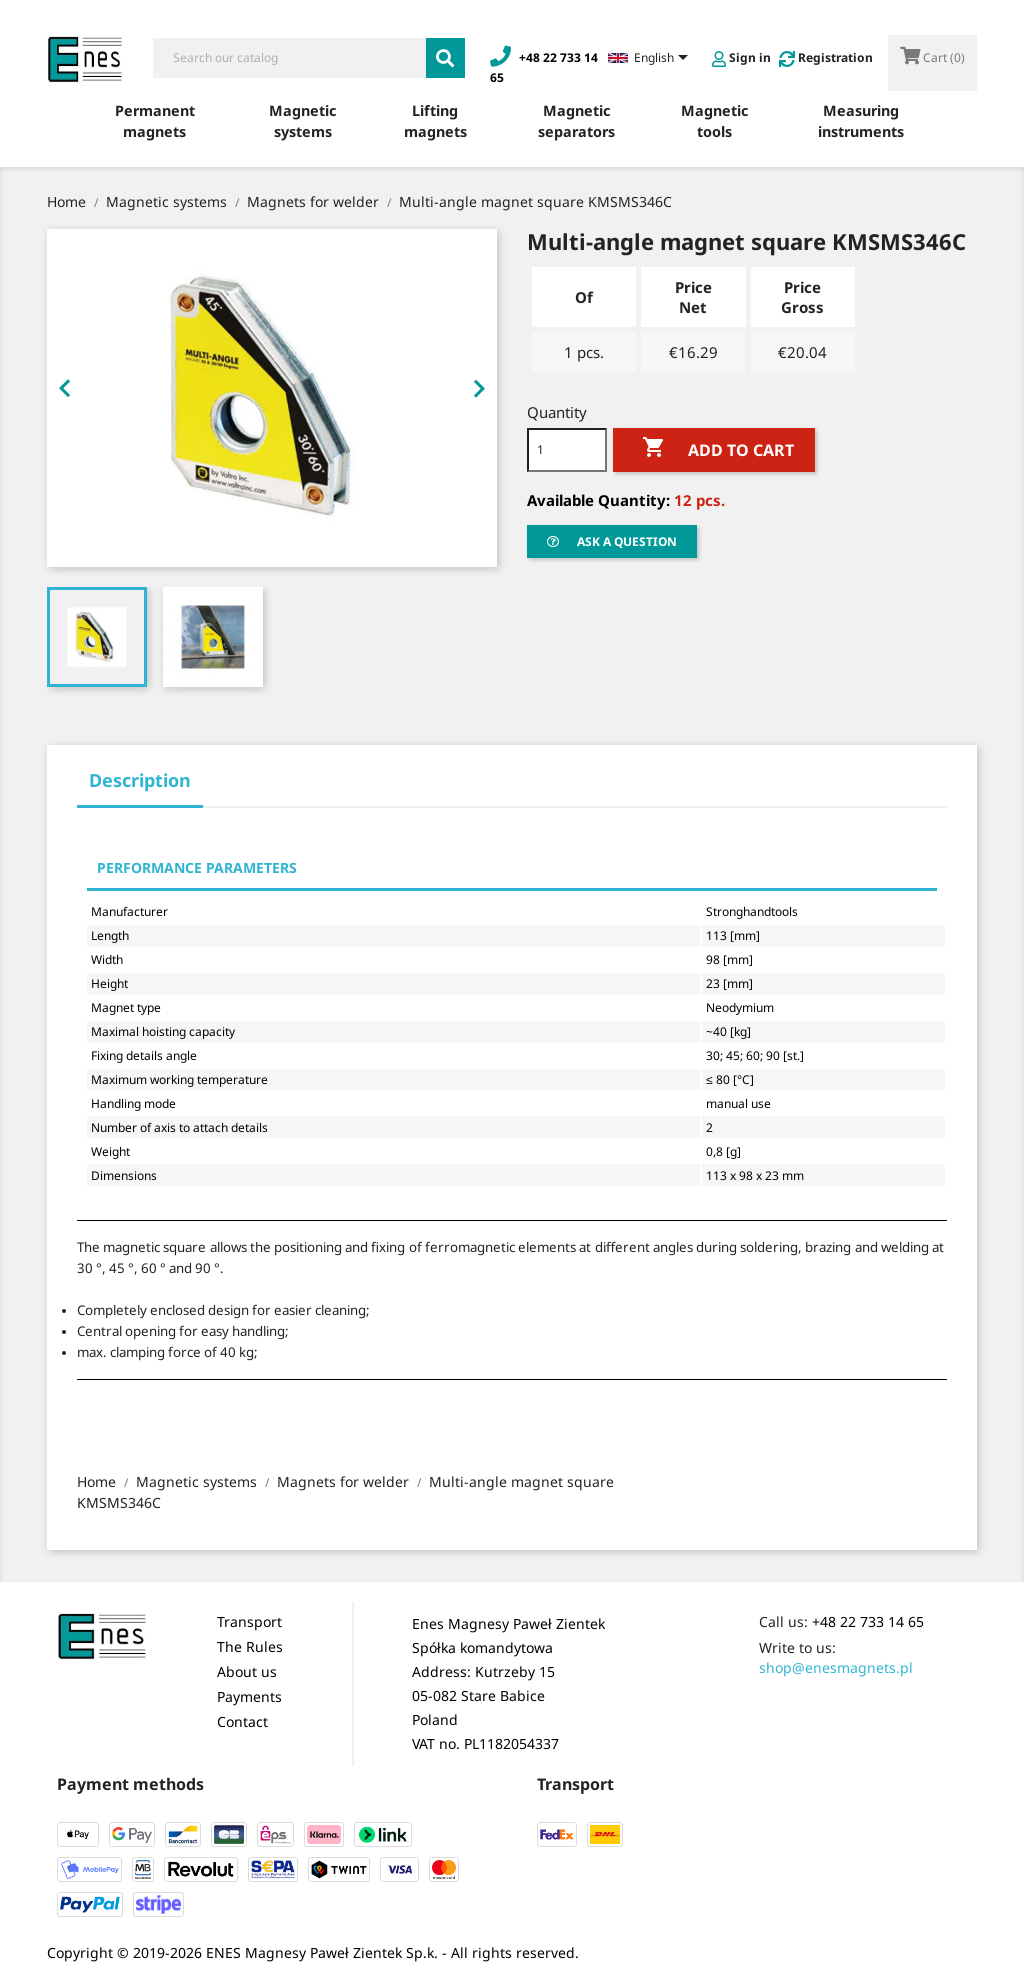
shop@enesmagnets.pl (836, 1667)
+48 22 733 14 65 (868, 1621)
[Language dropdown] (651, 59)
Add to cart (714, 448)
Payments (249, 1696)
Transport (249, 1621)
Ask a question (612, 541)
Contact (242, 1721)
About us (247, 1671)
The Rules (250, 1646)
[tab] (140, 786)
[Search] (289, 58)
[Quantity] (567, 450)
